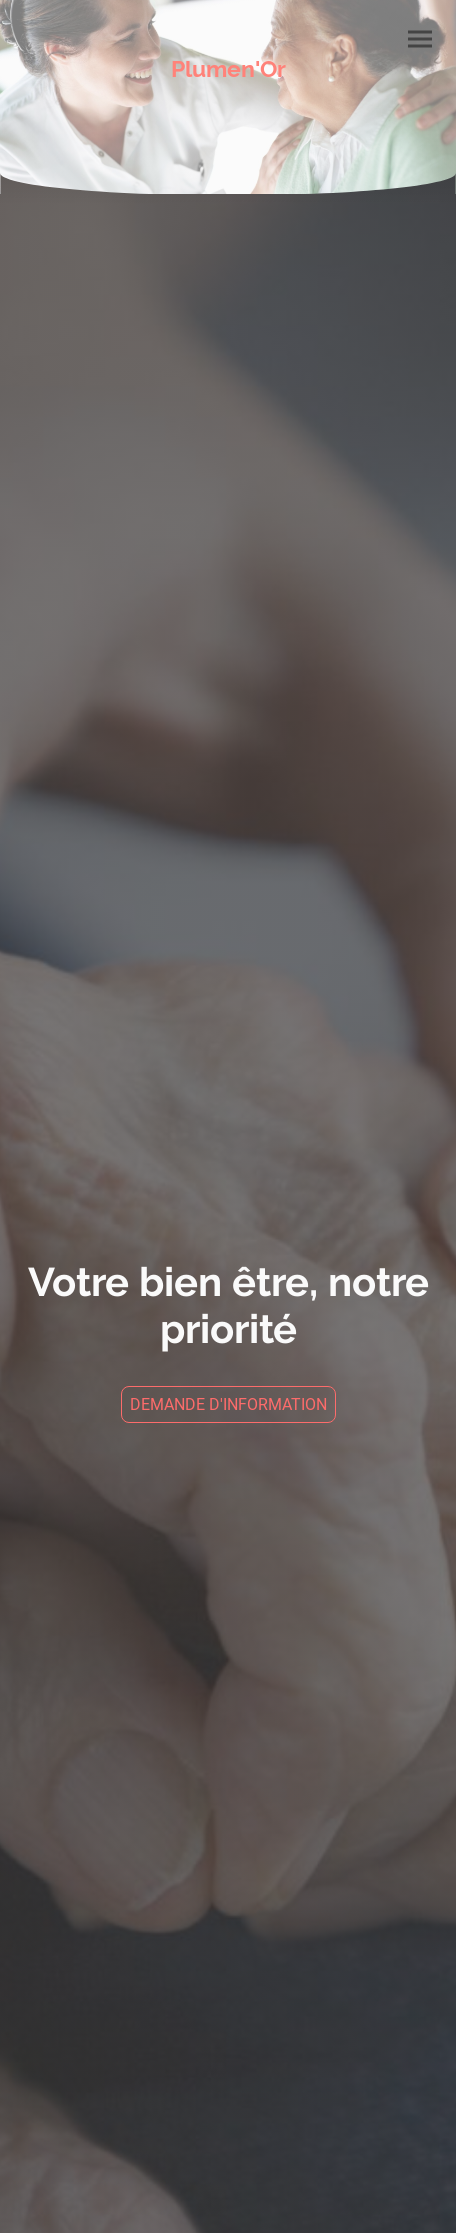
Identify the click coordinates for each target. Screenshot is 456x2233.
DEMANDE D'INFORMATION (228, 1404)
